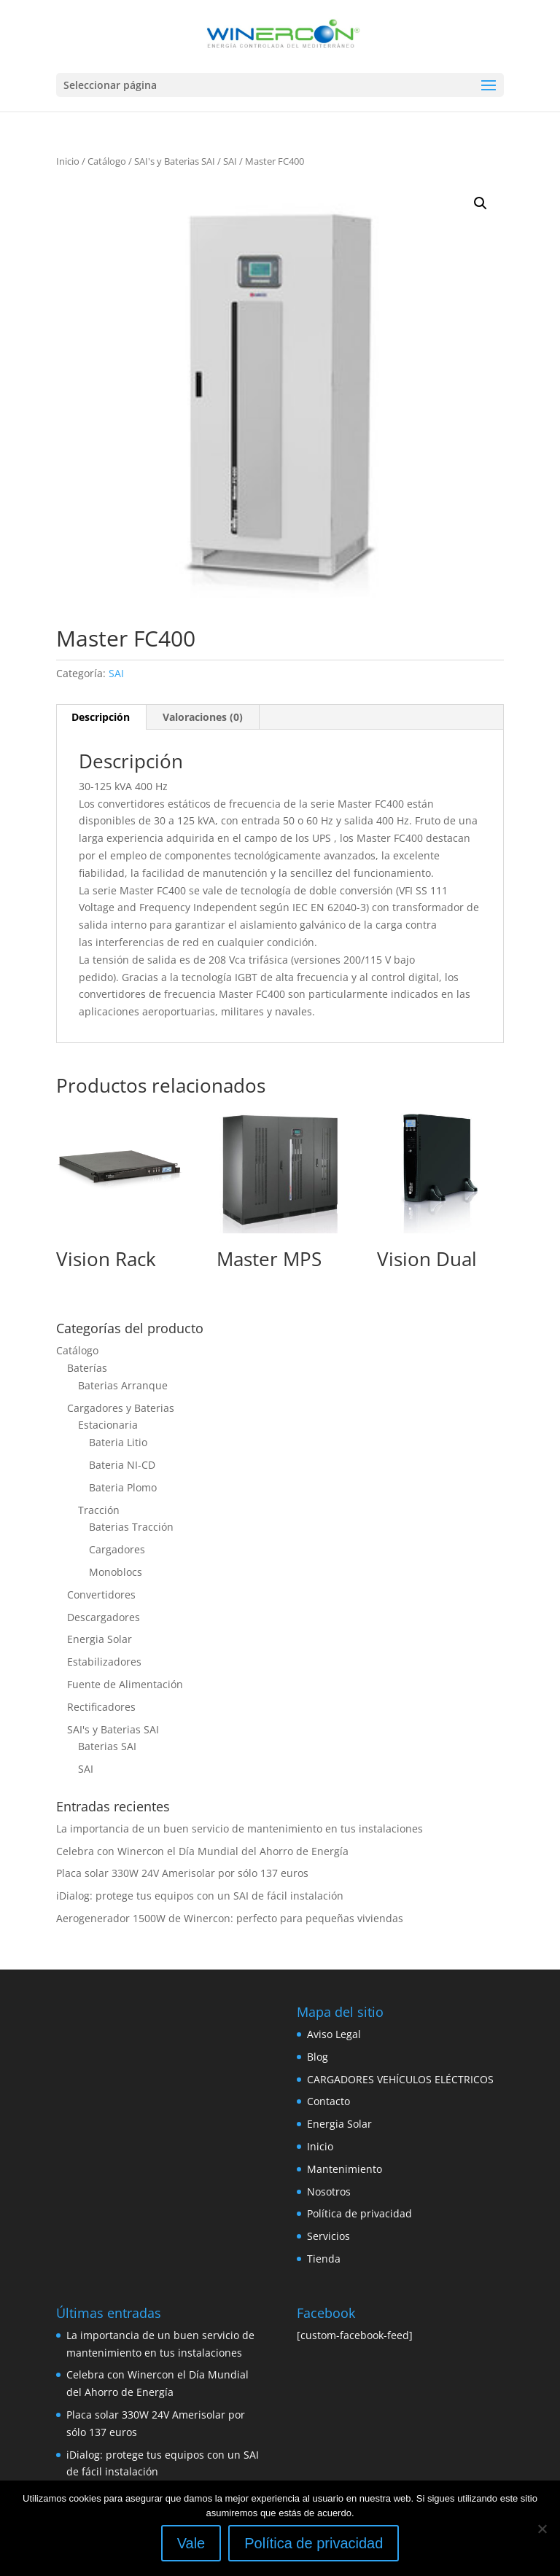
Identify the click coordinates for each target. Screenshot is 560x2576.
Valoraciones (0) (203, 717)
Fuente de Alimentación (125, 1684)
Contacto (328, 2101)
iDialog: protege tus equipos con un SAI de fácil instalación (199, 1895)
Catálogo (107, 161)
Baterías (87, 1368)
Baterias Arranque (123, 1385)
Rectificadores (101, 1707)
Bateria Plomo (123, 1487)
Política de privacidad (359, 2213)
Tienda (324, 2258)
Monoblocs (115, 1572)
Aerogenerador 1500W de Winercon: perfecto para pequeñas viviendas (229, 1918)
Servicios (328, 2236)
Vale (191, 2543)
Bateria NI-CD (122, 1465)
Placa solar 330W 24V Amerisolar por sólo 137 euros (182, 1873)
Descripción (100, 717)
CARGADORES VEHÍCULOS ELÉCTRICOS (400, 2079)
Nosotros (329, 2191)
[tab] (101, 717)
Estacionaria (108, 1425)
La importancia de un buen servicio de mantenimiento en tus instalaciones (239, 1828)
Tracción (99, 1510)
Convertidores (101, 1594)
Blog (317, 2057)
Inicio (67, 161)
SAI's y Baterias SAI (174, 161)
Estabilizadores (104, 1661)
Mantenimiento (344, 2169)
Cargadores (117, 1549)
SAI (230, 161)
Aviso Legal (334, 2034)
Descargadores (103, 1617)
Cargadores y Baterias (120, 1408)
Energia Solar (99, 1639)
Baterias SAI (107, 1746)
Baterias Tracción (131, 1527)
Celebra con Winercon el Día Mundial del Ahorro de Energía (202, 1851)
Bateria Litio (118, 1442)
